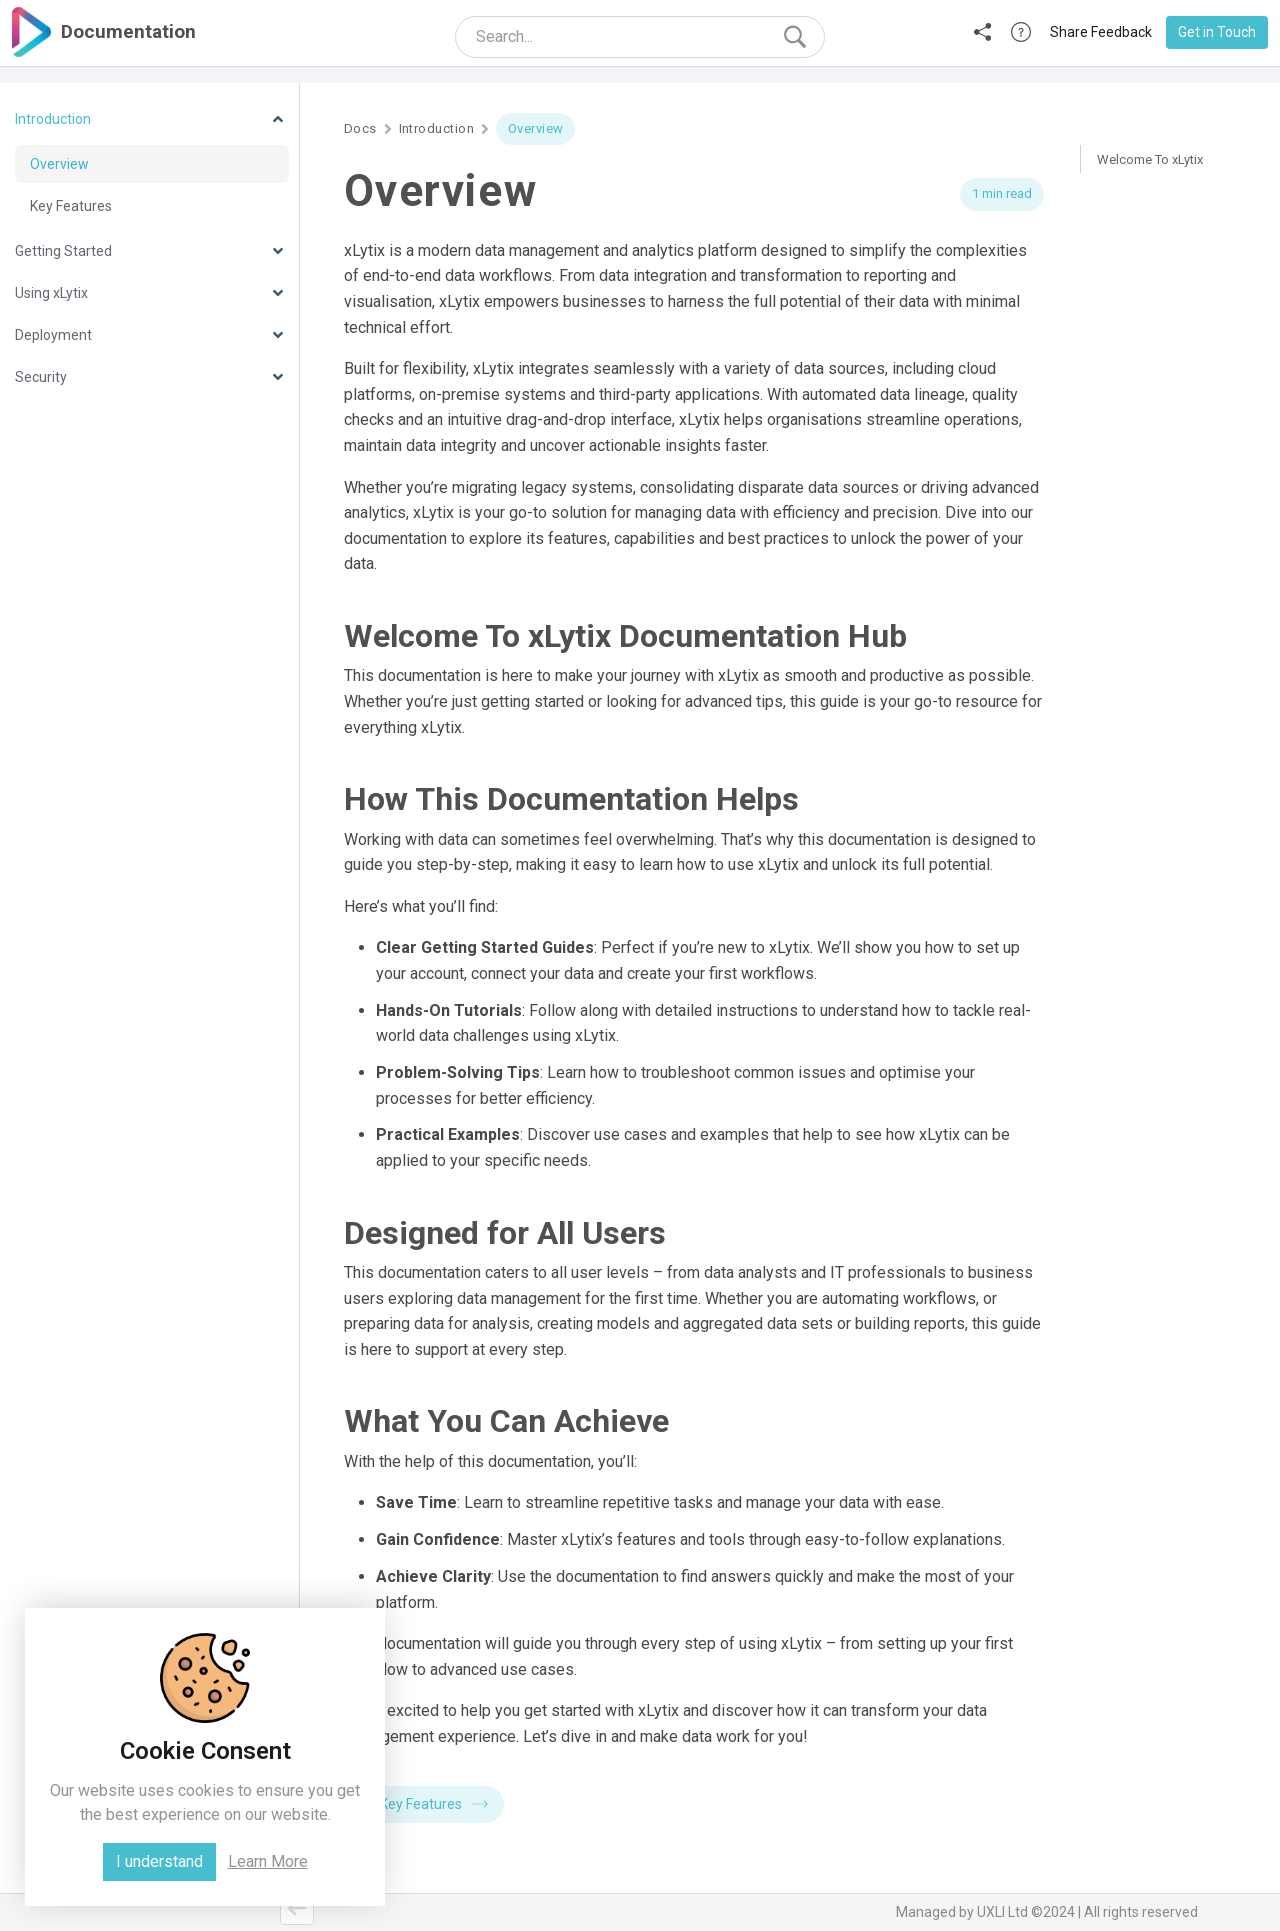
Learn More (268, 1861)
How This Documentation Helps (1170, 222)
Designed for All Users (1162, 262)
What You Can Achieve (1161, 293)
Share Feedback (1101, 32)
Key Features (434, 1804)
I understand (159, 1861)
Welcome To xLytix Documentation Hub (1155, 170)
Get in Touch (1217, 32)
